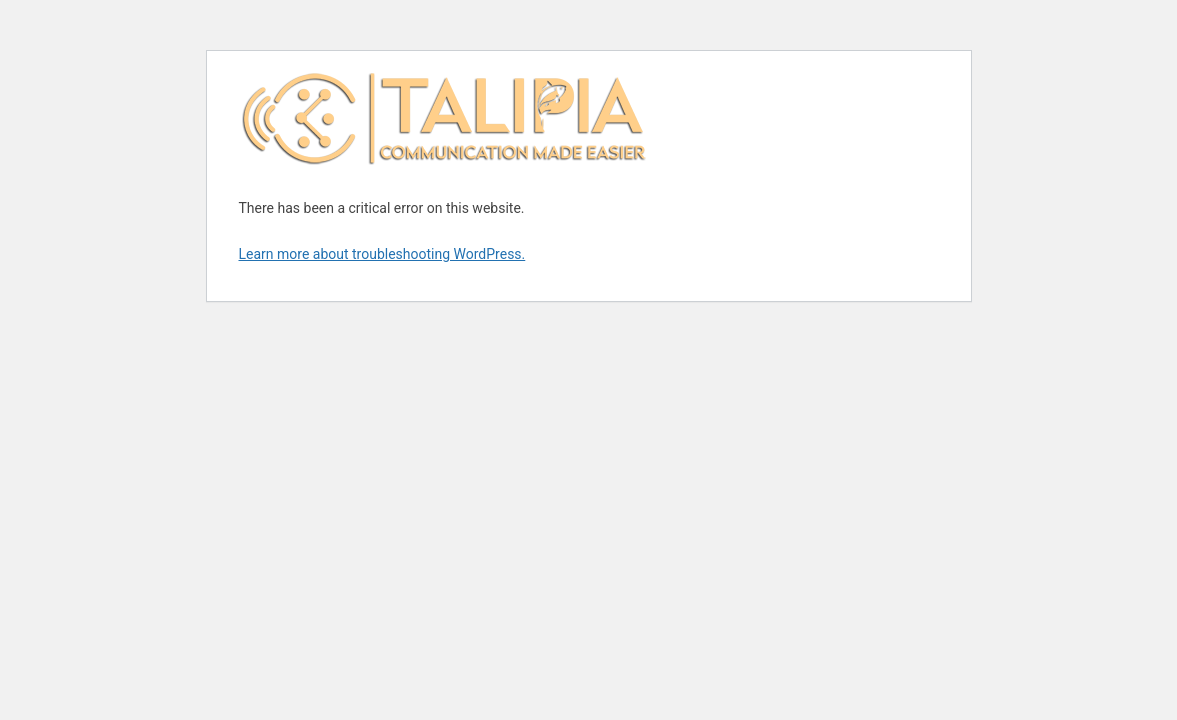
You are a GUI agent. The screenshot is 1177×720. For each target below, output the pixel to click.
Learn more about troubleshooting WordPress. (382, 254)
